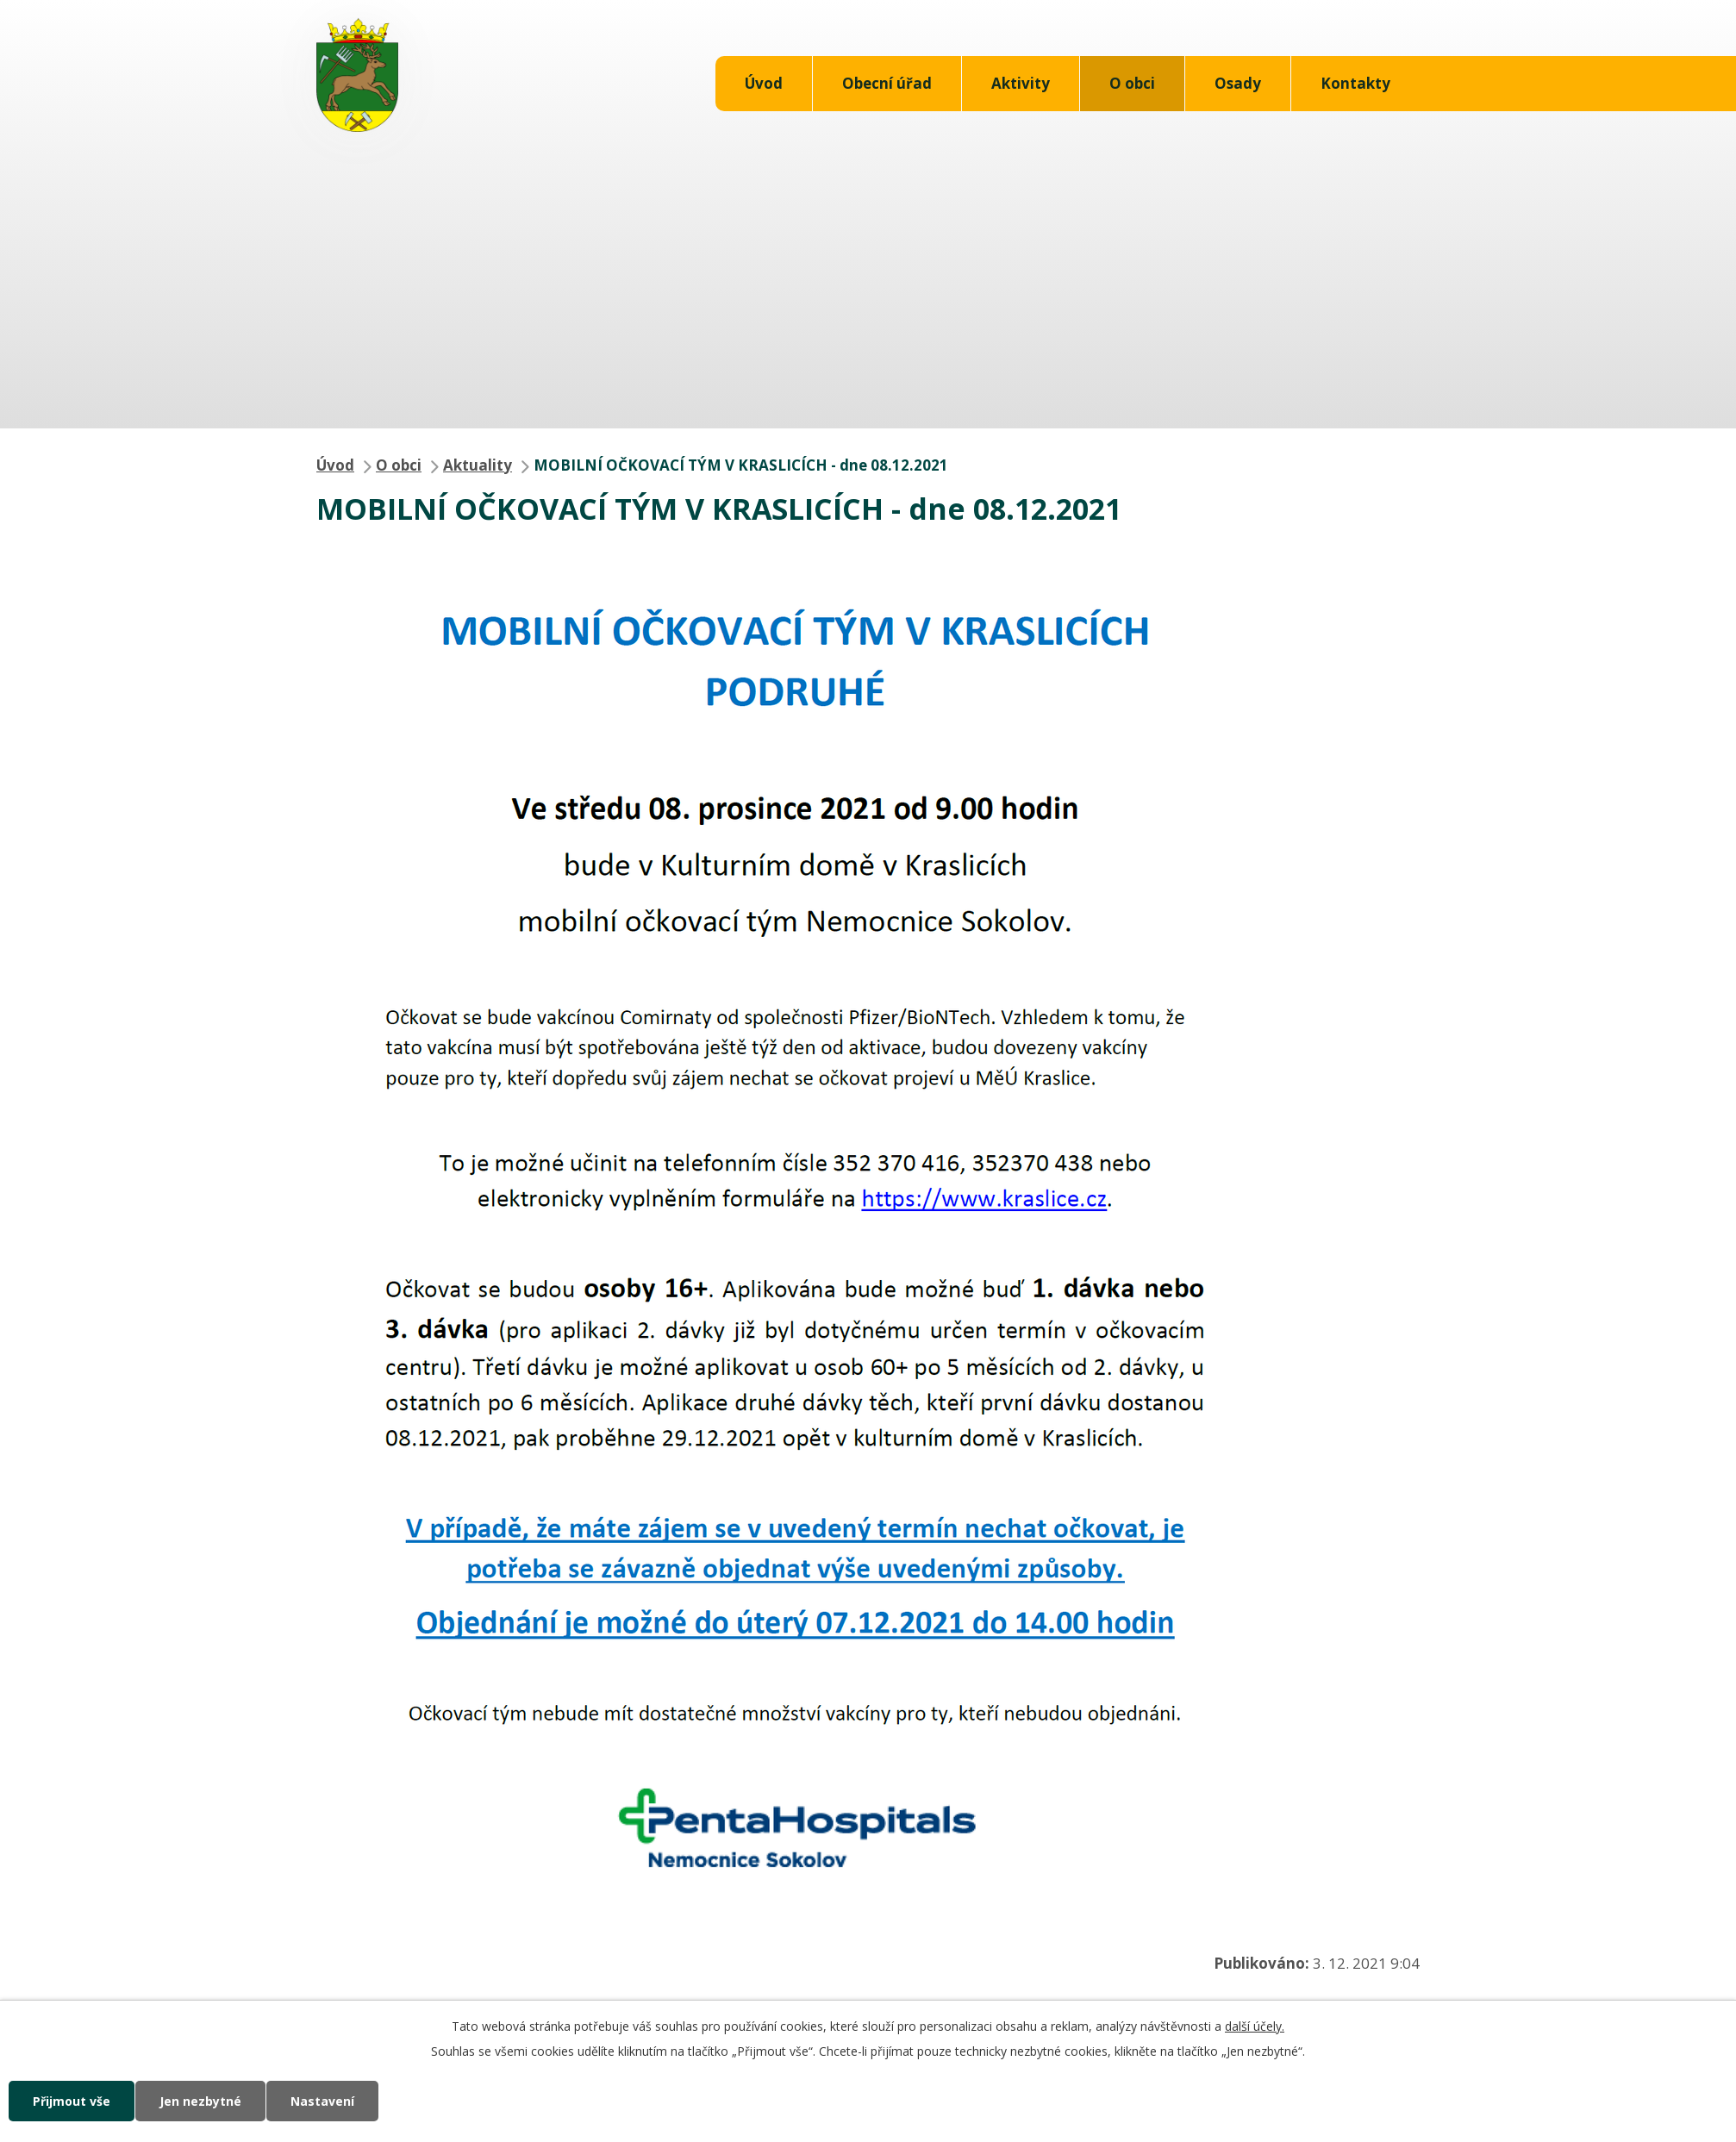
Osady (1238, 83)
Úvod (764, 83)
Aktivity (1020, 83)
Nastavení (322, 2101)
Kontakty (1355, 83)
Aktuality (477, 465)
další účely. (1254, 2026)
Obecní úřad (887, 83)
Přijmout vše (71, 2101)
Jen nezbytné (200, 2101)
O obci (1132, 83)
